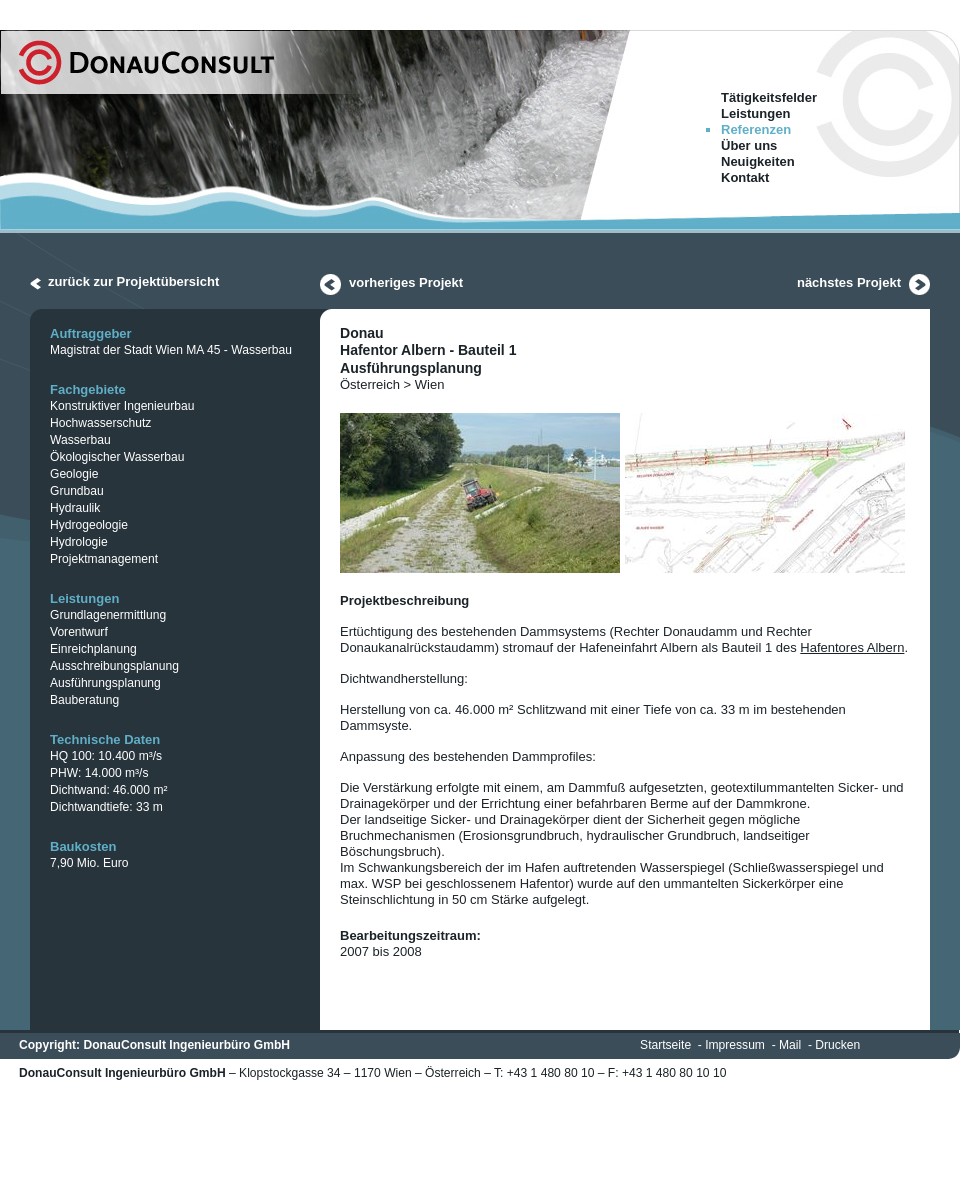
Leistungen (755, 113)
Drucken (837, 1045)
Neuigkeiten (758, 161)
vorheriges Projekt (406, 282)
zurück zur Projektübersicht (133, 281)
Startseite (665, 1045)
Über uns (749, 145)
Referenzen (756, 129)
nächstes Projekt (849, 282)
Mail (790, 1045)
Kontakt (745, 177)
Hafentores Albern (852, 647)
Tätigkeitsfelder (769, 97)
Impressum (735, 1045)
